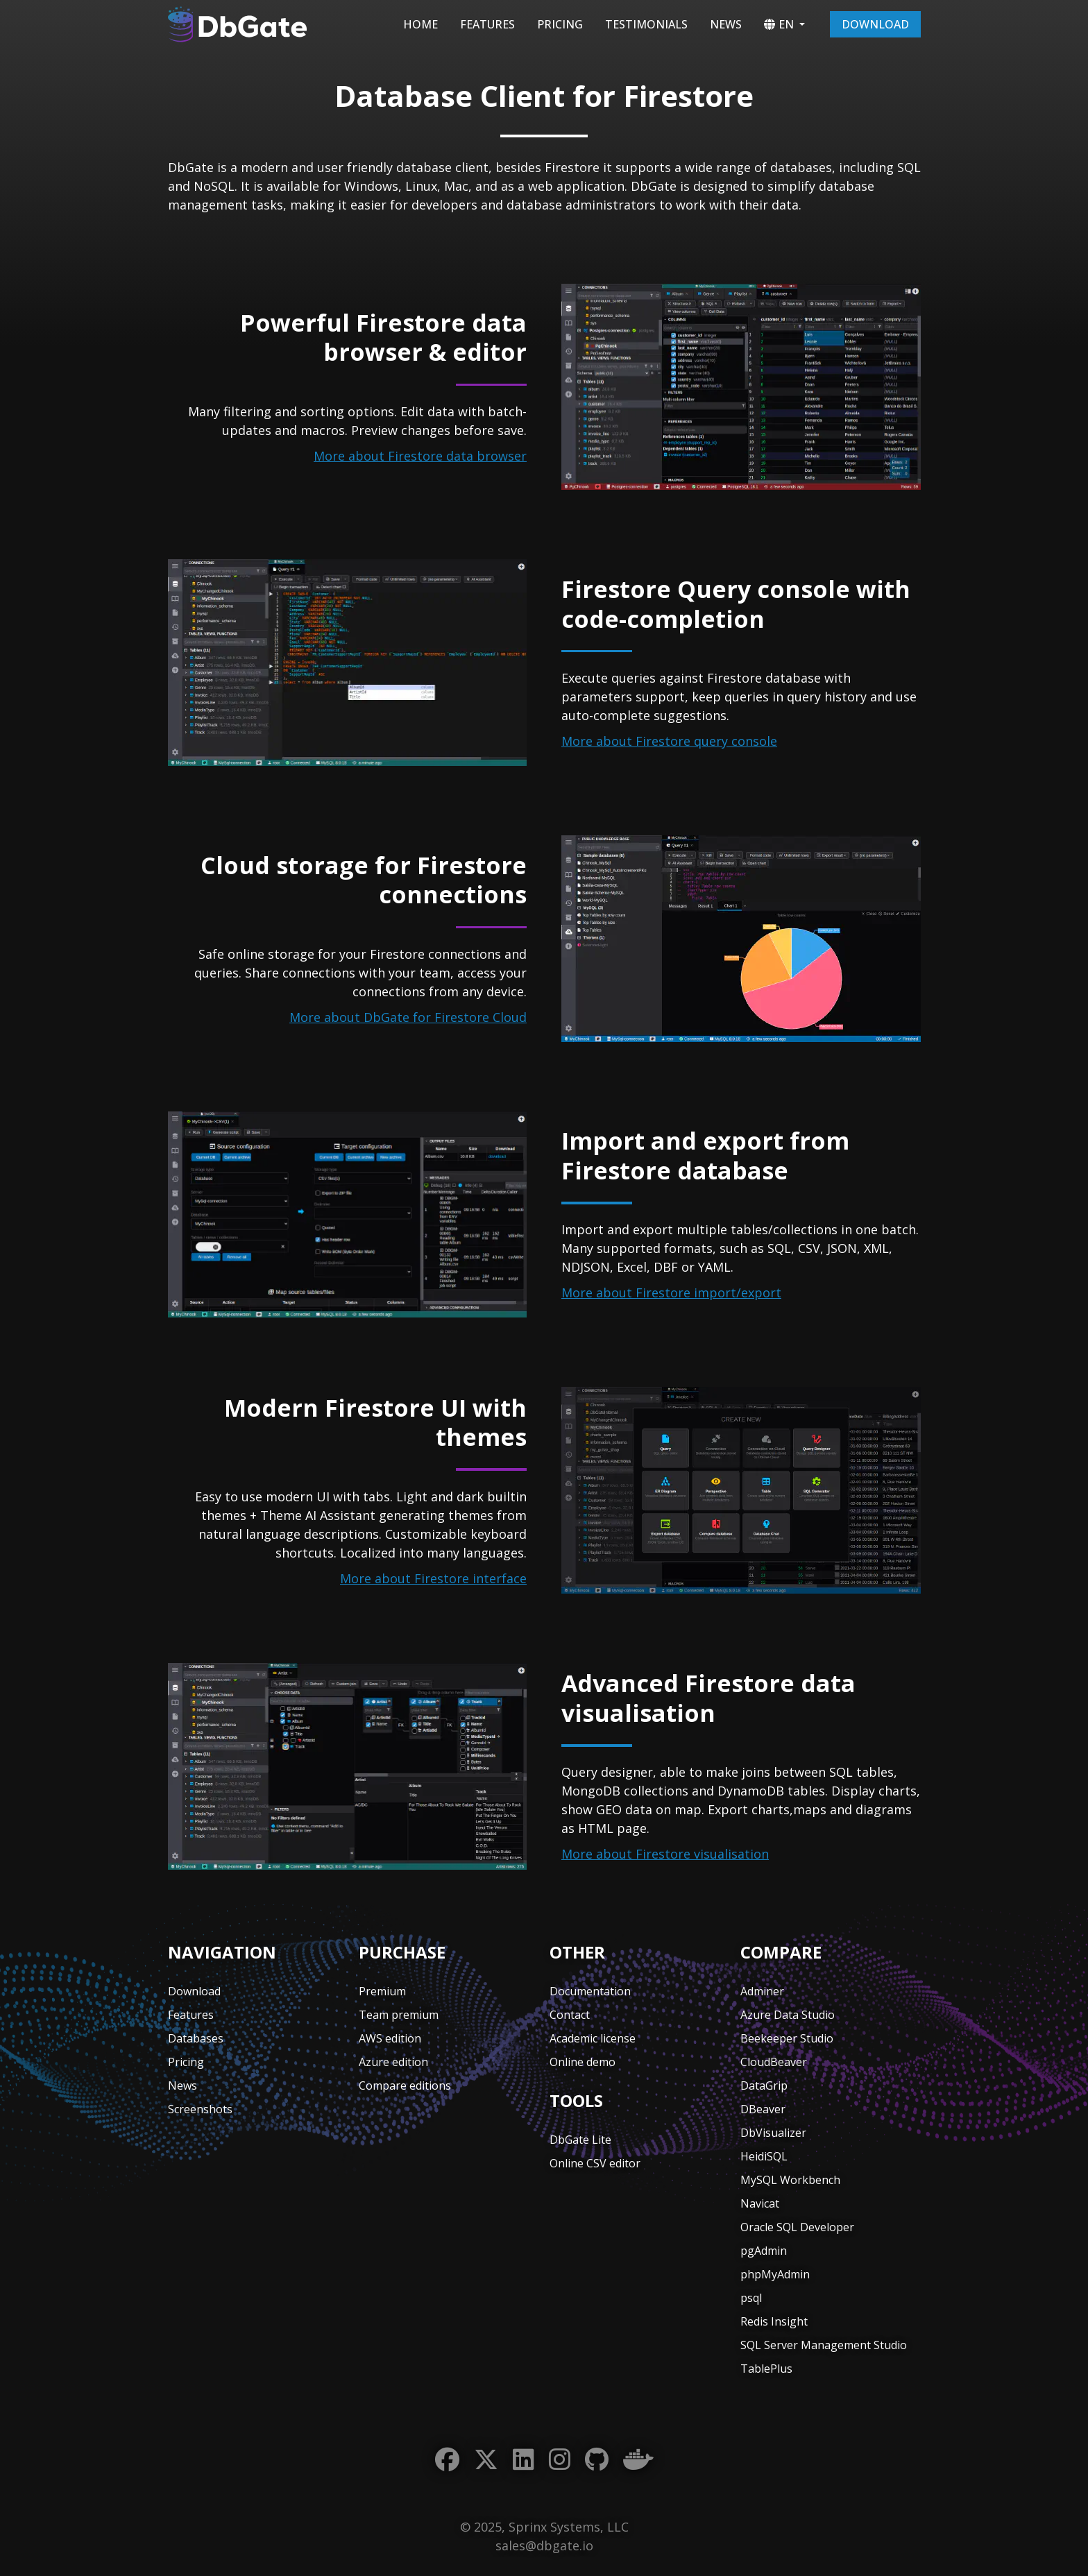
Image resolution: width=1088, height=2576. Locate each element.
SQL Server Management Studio (823, 2345)
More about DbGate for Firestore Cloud (408, 1017)
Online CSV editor (595, 2163)
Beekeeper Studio (786, 2038)
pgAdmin (763, 2250)
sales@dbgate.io (544, 2545)
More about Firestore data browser (420, 455)
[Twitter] (486, 2459)
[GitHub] (597, 2459)
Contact (570, 2014)
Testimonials (646, 24)
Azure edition (393, 2062)
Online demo (582, 2062)
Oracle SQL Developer (797, 2227)
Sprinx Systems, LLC (569, 2526)
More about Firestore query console (669, 741)
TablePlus (766, 2368)
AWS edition (390, 2038)
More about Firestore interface (433, 1578)
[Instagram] (559, 2459)
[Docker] (638, 2459)
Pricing (560, 24)
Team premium (399, 2014)
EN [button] (779, 24)
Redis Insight (774, 2321)
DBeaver (762, 2109)
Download (875, 24)
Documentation (590, 1991)
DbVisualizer (773, 2132)
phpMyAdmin (775, 2274)
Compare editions (405, 2085)
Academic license (593, 2038)
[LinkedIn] (523, 2459)
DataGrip (764, 2085)
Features (487, 24)
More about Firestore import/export (671, 1292)
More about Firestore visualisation (665, 1853)
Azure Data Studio (787, 2014)
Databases (195, 2038)
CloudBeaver (773, 2062)
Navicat (759, 2203)
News (726, 24)
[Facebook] (447, 2459)
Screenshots (200, 2109)
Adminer (762, 1991)
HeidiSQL (764, 2156)
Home (420, 24)
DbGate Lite (580, 2139)
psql (751, 2297)
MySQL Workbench (790, 2179)
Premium (382, 1991)
